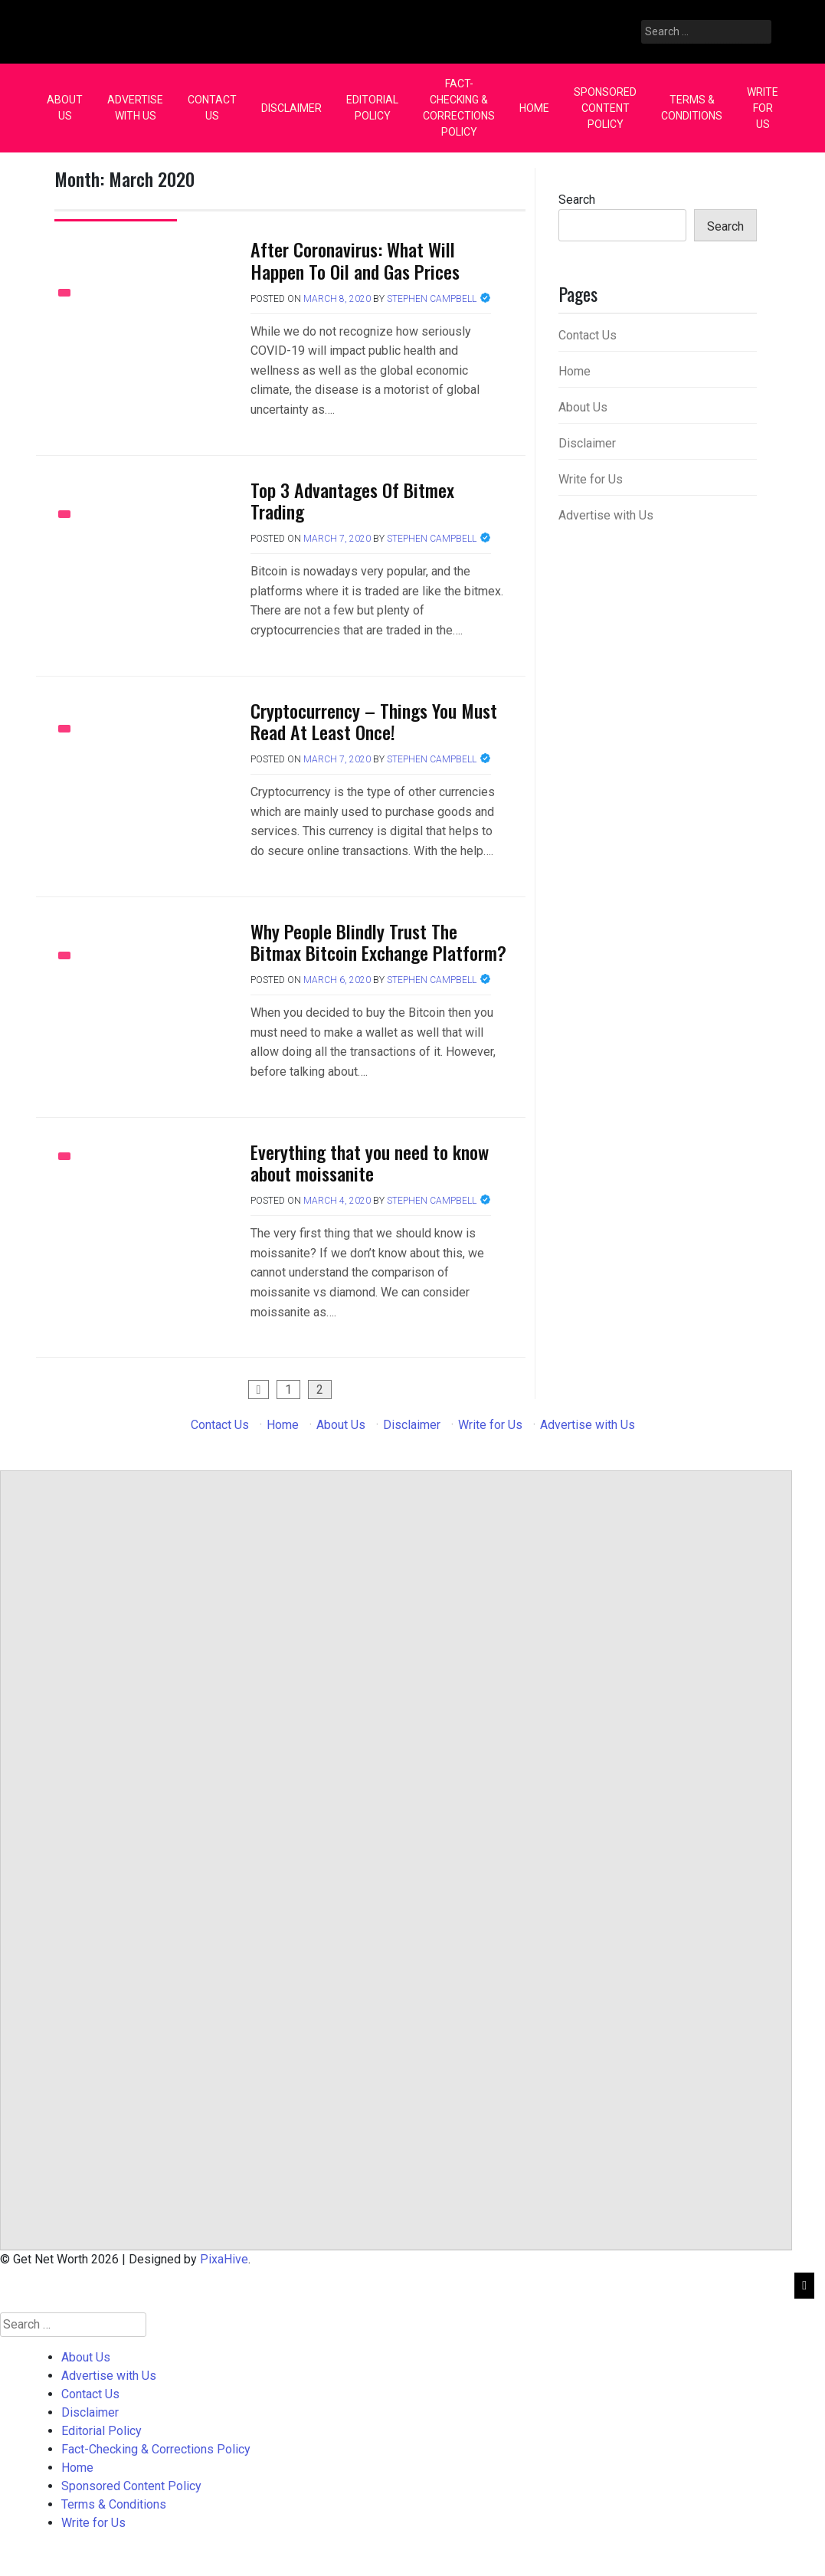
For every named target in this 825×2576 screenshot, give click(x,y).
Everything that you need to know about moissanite (369, 1163)
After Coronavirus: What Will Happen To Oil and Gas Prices (355, 260)
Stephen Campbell (431, 298)
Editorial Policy (372, 107)
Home (534, 108)
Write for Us (762, 108)
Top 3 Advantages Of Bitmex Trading (352, 501)
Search (576, 199)
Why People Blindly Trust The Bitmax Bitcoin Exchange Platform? (378, 942)
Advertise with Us (135, 107)
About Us (65, 107)
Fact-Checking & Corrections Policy (459, 107)
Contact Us (212, 107)
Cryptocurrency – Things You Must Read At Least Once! (373, 721)
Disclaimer (291, 108)
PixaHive (224, 2259)
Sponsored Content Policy (605, 108)
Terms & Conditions (691, 107)
